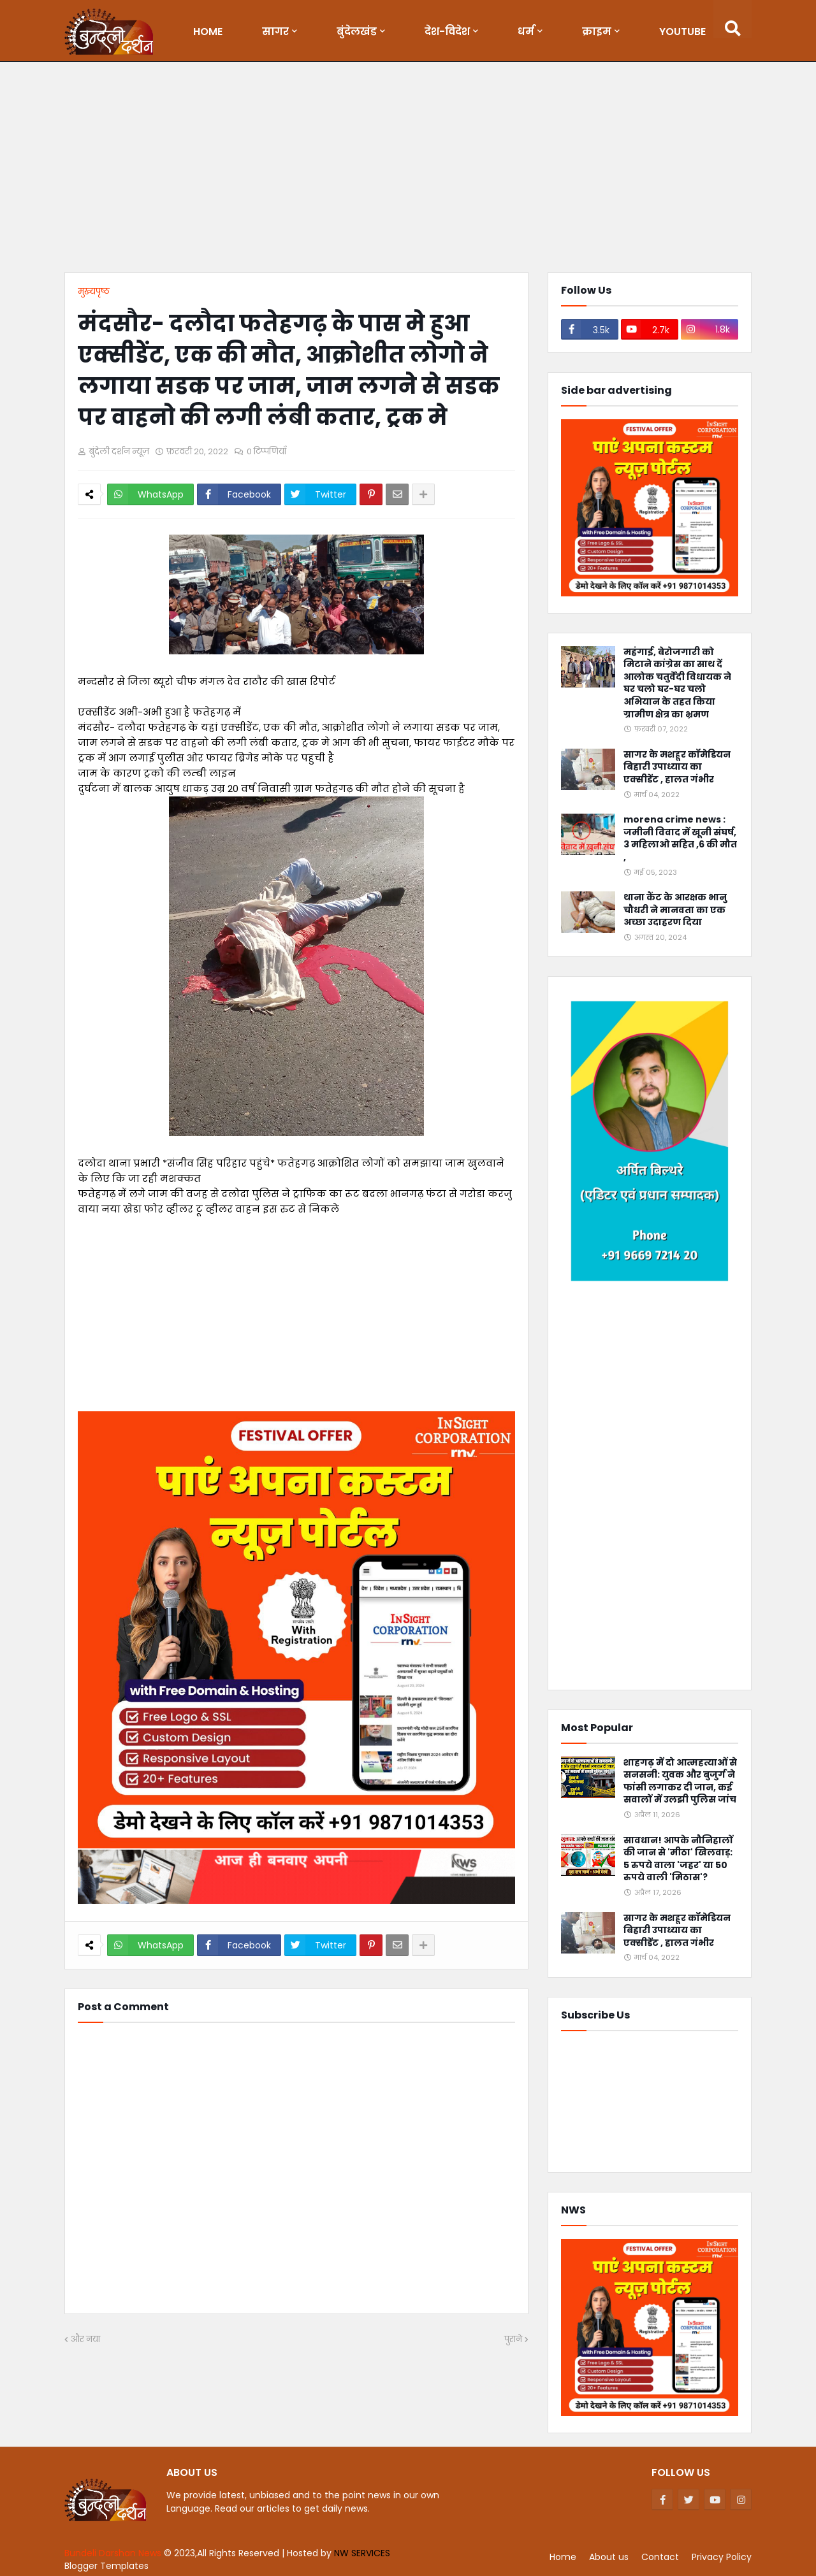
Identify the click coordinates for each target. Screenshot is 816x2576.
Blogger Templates (106, 2565)
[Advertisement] (408, 170)
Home (563, 2557)
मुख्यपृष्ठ (94, 291)
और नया (85, 2339)
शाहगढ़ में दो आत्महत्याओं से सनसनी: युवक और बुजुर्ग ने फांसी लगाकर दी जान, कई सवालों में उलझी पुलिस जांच (680, 1781)
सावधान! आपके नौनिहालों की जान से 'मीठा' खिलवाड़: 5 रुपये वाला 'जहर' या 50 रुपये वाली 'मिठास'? (678, 1859)
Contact (660, 2557)
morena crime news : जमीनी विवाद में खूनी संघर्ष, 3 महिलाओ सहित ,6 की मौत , (680, 838)
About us (609, 2557)
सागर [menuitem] (275, 31)
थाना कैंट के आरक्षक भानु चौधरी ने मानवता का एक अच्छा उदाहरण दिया (675, 909)
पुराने (513, 2339)
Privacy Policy (722, 2557)
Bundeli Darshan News (114, 2553)
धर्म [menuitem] (526, 31)
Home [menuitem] (207, 31)
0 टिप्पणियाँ (266, 451)
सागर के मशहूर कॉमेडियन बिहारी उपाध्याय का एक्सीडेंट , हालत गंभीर (677, 767)
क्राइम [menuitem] (596, 31)
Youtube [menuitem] (682, 31)
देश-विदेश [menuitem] (447, 31)
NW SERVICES (362, 2553)
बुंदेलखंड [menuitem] (357, 31)
